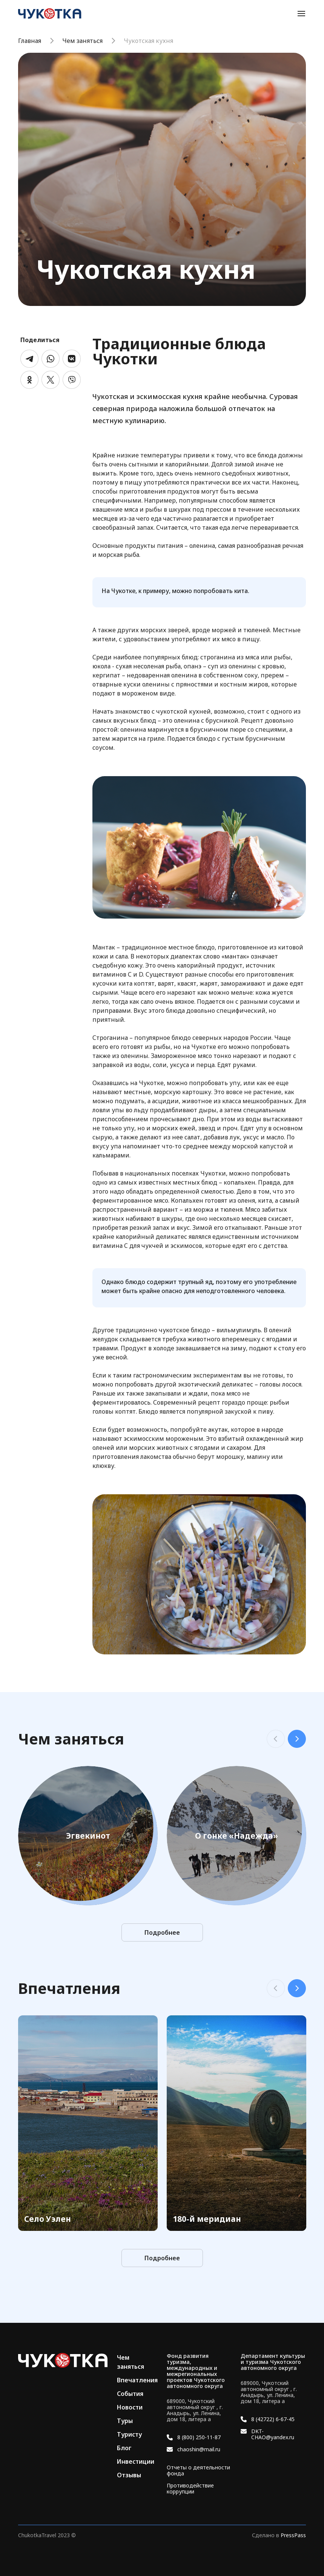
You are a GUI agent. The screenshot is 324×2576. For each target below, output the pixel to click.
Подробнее (162, 1932)
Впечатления (137, 2380)
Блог (124, 2448)
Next (297, 1739)
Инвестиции (135, 2461)
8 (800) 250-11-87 (199, 2437)
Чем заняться (82, 41)
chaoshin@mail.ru (198, 2449)
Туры (125, 2421)
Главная (29, 41)
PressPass (293, 2535)
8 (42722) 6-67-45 (273, 2419)
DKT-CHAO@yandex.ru (272, 2434)
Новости (130, 2407)
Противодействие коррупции (190, 2489)
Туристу (129, 2434)
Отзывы (129, 2475)
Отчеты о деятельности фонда (198, 2470)
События (130, 2393)
